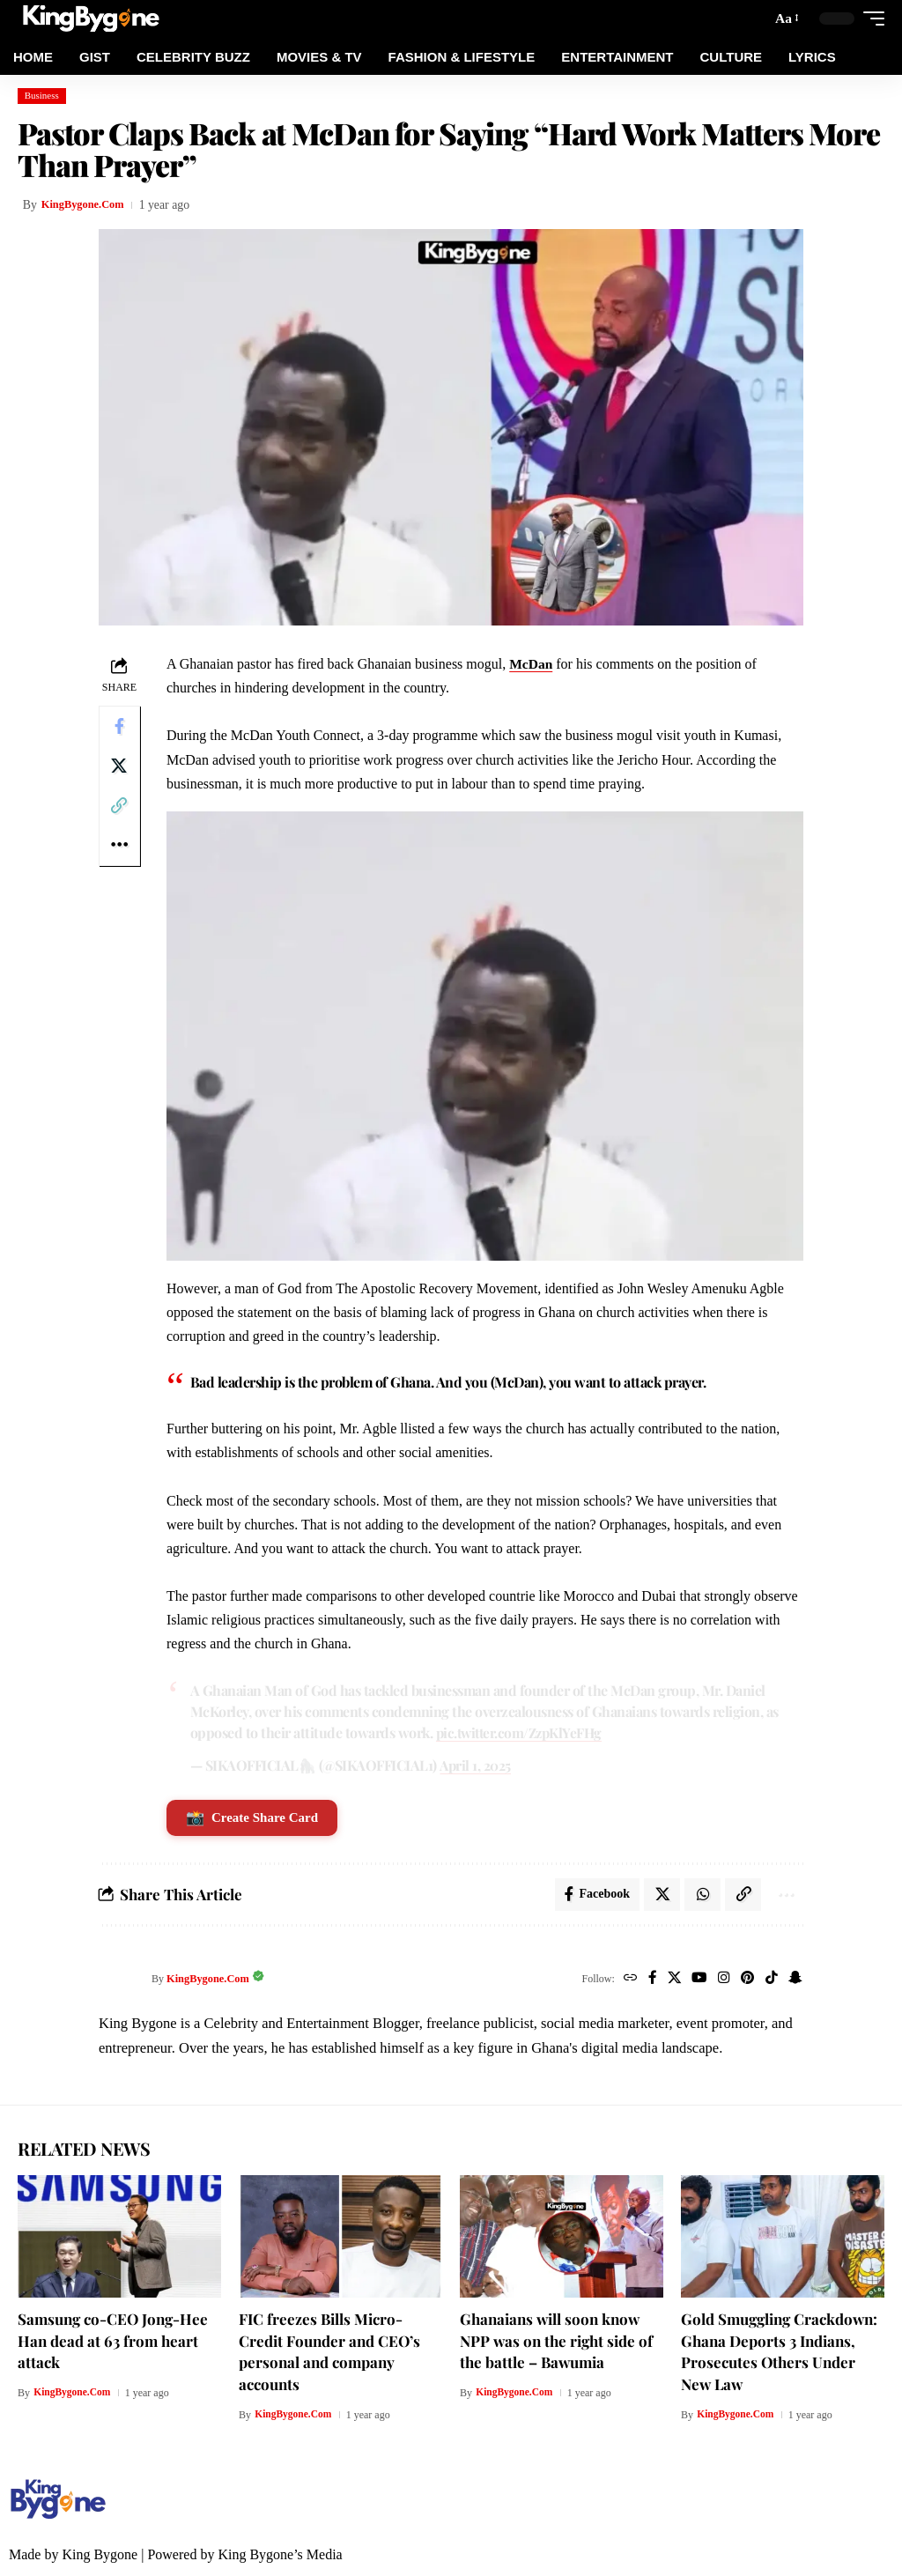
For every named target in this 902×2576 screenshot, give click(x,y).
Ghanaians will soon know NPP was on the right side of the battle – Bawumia (556, 2341)
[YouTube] (694, 1979)
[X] (667, 1979)
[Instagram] (720, 1979)
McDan (534, 663)
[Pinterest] (744, 1979)
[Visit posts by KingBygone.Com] (121, 1980)
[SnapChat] (794, 1979)
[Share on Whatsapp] (697, 1894)
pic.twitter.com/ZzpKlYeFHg (541, 1730)
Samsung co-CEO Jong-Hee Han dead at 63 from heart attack (113, 2341)
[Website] (620, 1979)
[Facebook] (644, 1979)
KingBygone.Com (87, 204)
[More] (121, 854)
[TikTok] (769, 1979)
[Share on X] (121, 770)
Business (42, 95)
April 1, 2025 (478, 1763)
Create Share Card (255, 1816)
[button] (785, 18)
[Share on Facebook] (121, 728)
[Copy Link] (121, 812)
